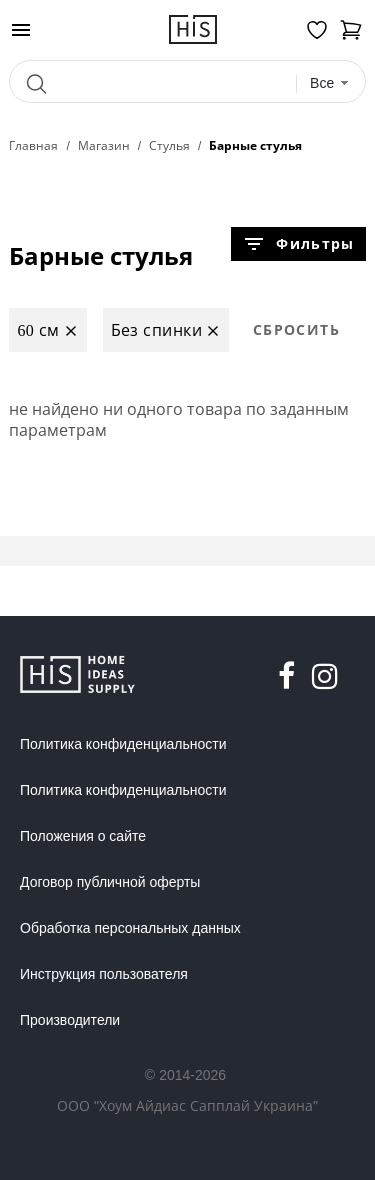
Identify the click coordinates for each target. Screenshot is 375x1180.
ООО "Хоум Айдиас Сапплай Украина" (187, 1105)
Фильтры (298, 244)
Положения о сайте (83, 836)
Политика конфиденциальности (123, 744)
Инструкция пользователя (104, 974)
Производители (70, 1020)
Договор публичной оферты (110, 882)
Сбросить (296, 329)
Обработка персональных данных (130, 928)
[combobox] (330, 83)
